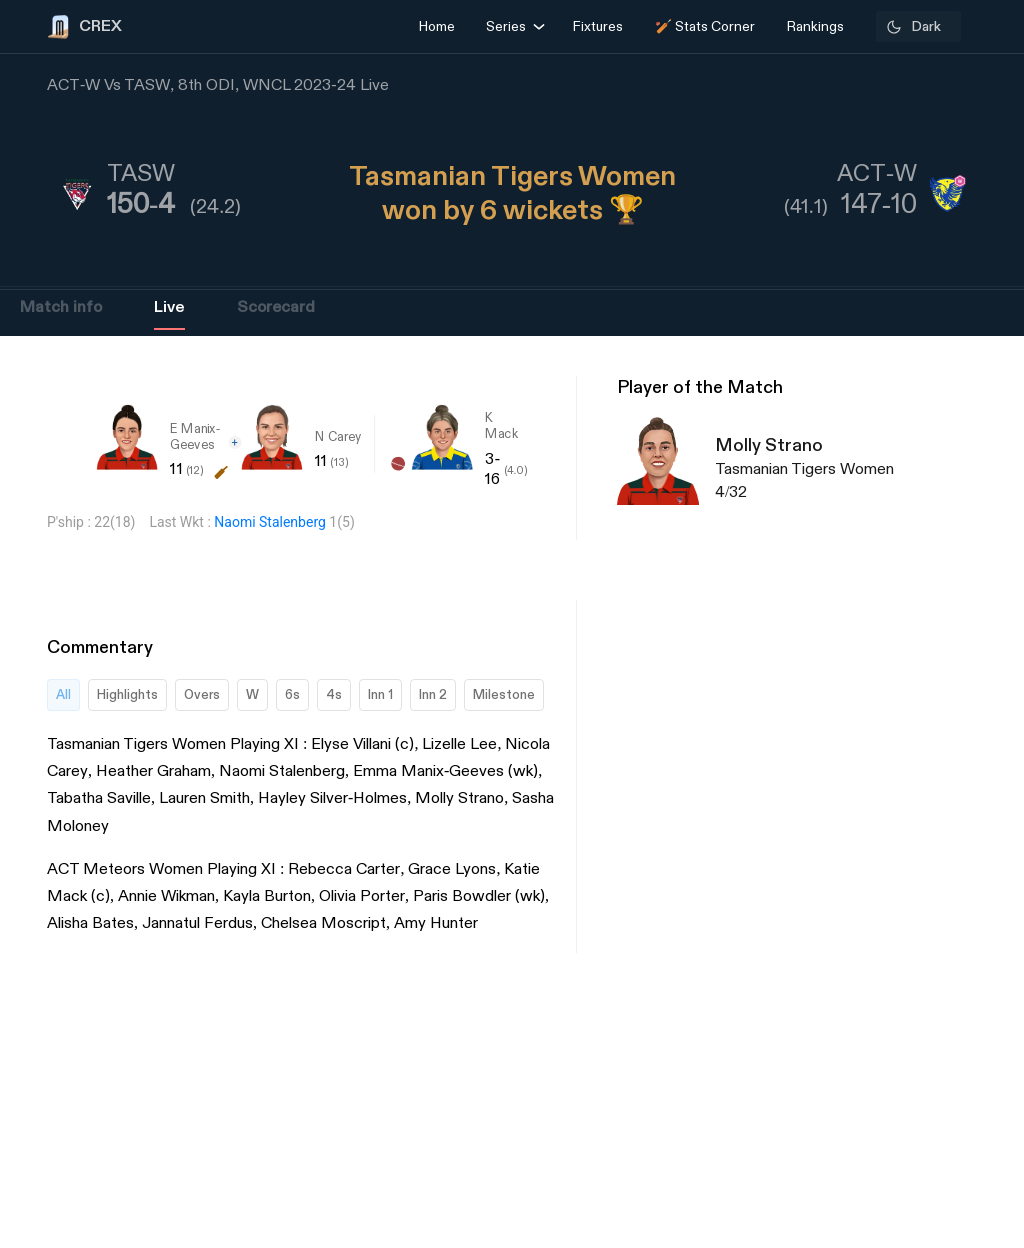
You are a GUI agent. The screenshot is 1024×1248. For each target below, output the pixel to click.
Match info (61, 307)
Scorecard (276, 307)
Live (169, 307)
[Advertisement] (949, 849)
